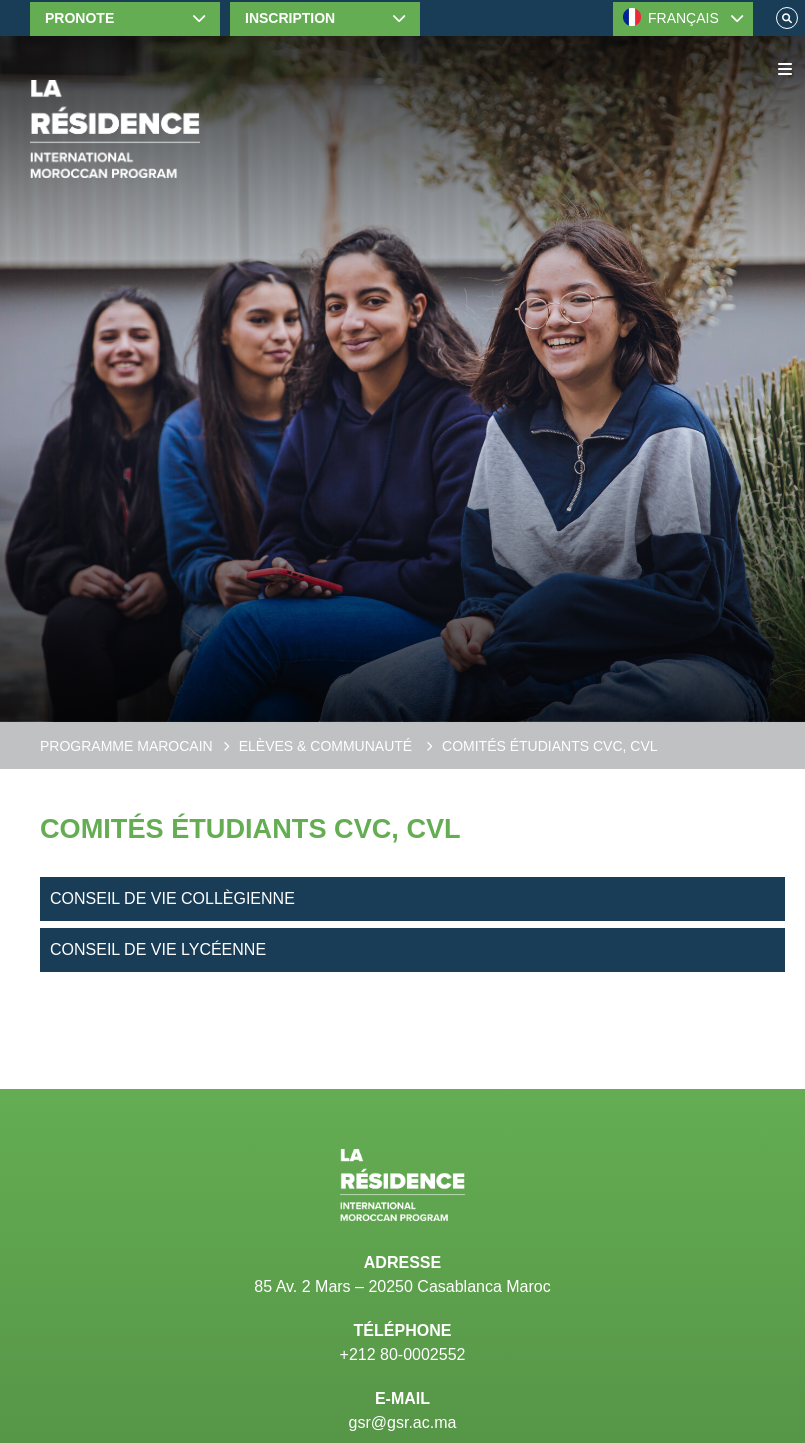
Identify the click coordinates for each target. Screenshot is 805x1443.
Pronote (79, 18)
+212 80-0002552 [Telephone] (403, 1354)
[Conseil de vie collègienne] (412, 899)
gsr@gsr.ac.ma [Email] (403, 1422)
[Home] (115, 129)
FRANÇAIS (671, 17)
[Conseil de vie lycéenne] (412, 950)
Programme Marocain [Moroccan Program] (126, 746)
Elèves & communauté (327, 746)
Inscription (290, 18)
